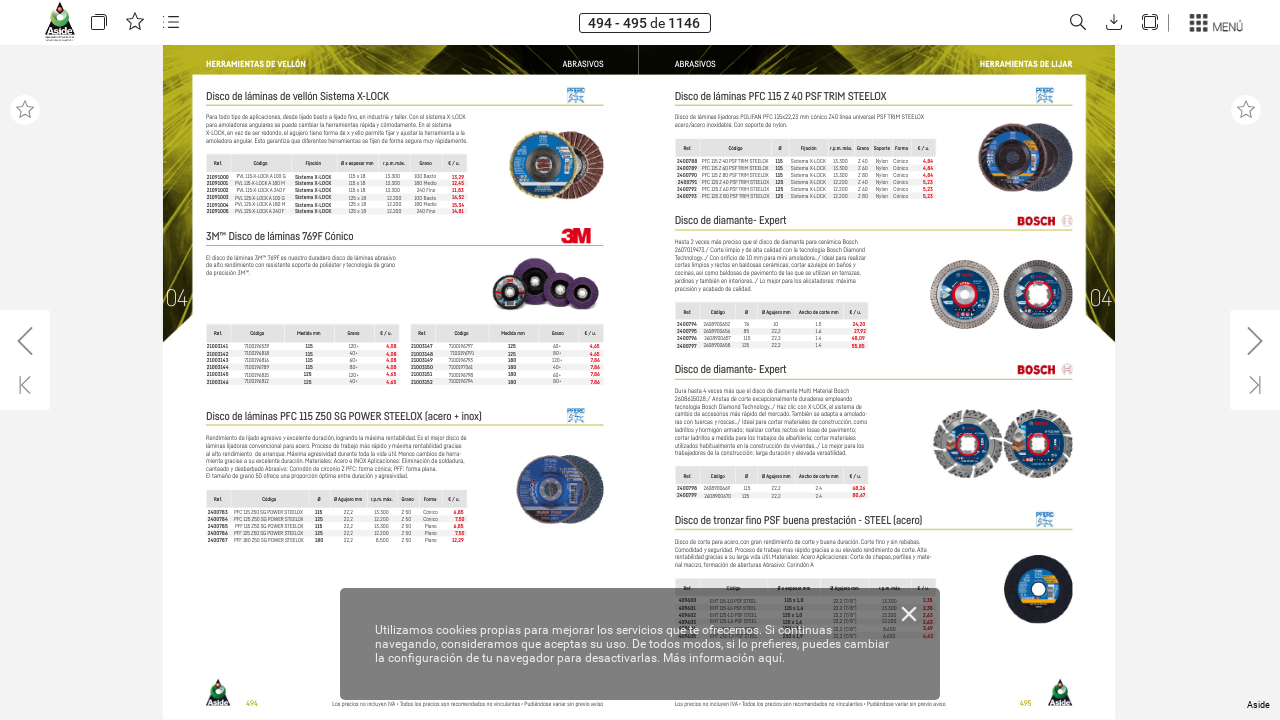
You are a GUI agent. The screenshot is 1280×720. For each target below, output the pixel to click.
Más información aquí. (724, 658)
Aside (1258, 705)
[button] (99, 22)
